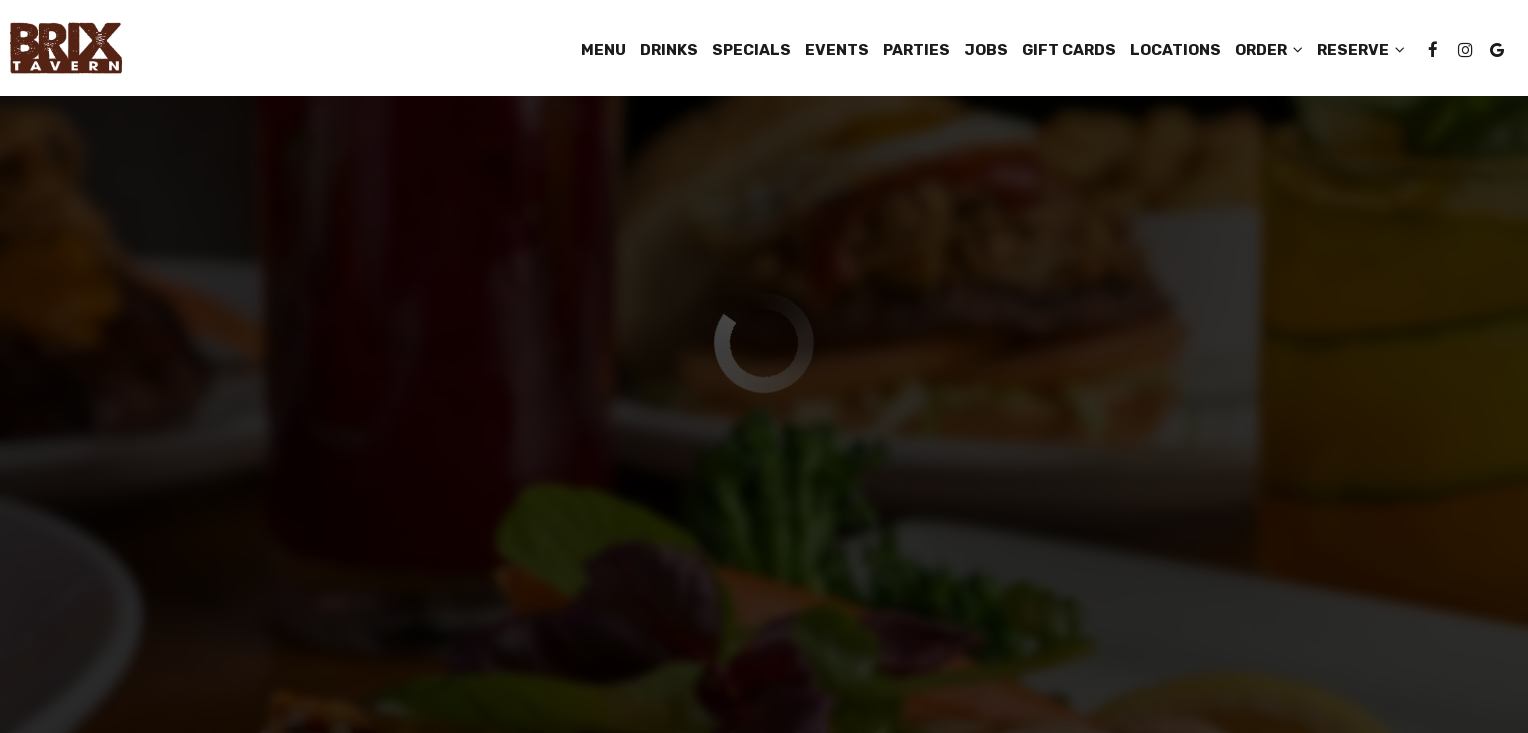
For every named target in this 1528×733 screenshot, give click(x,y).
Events (837, 50)
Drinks (669, 50)
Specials (751, 50)
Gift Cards (1069, 50)
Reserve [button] (1361, 50)
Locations (1175, 50)
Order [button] (1269, 50)
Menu (603, 50)
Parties (916, 50)
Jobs (986, 50)
